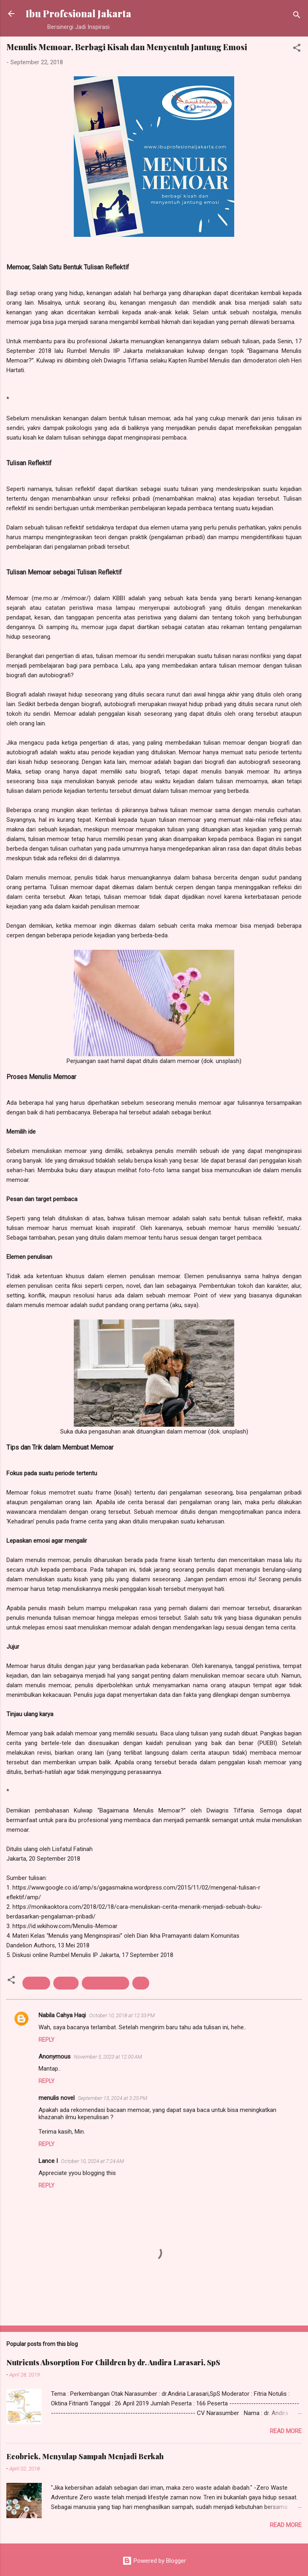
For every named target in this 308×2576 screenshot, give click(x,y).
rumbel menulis (105, 1983)
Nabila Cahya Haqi (62, 2015)
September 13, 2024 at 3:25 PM (112, 2098)
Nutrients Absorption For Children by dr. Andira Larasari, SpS (113, 2362)
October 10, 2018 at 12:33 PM (122, 2015)
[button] (297, 49)
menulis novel (56, 2098)
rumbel (66, 1983)
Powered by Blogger (154, 2560)
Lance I (48, 2161)
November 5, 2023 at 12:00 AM (108, 2057)
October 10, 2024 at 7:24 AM (92, 2161)
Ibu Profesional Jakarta (78, 13)
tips (141, 1983)
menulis (36, 1983)
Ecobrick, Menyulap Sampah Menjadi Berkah (85, 2456)
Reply (46, 2039)
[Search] (297, 16)
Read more (286, 2431)
